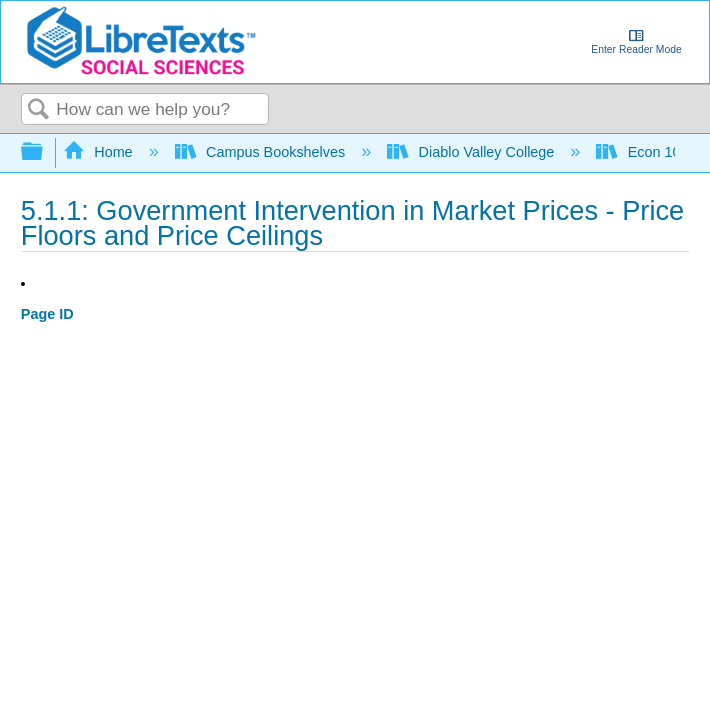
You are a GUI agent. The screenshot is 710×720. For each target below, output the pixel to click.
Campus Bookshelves (262, 152)
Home (100, 152)
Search (39, 110)
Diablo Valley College (472, 152)
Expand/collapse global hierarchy (45, 152)
